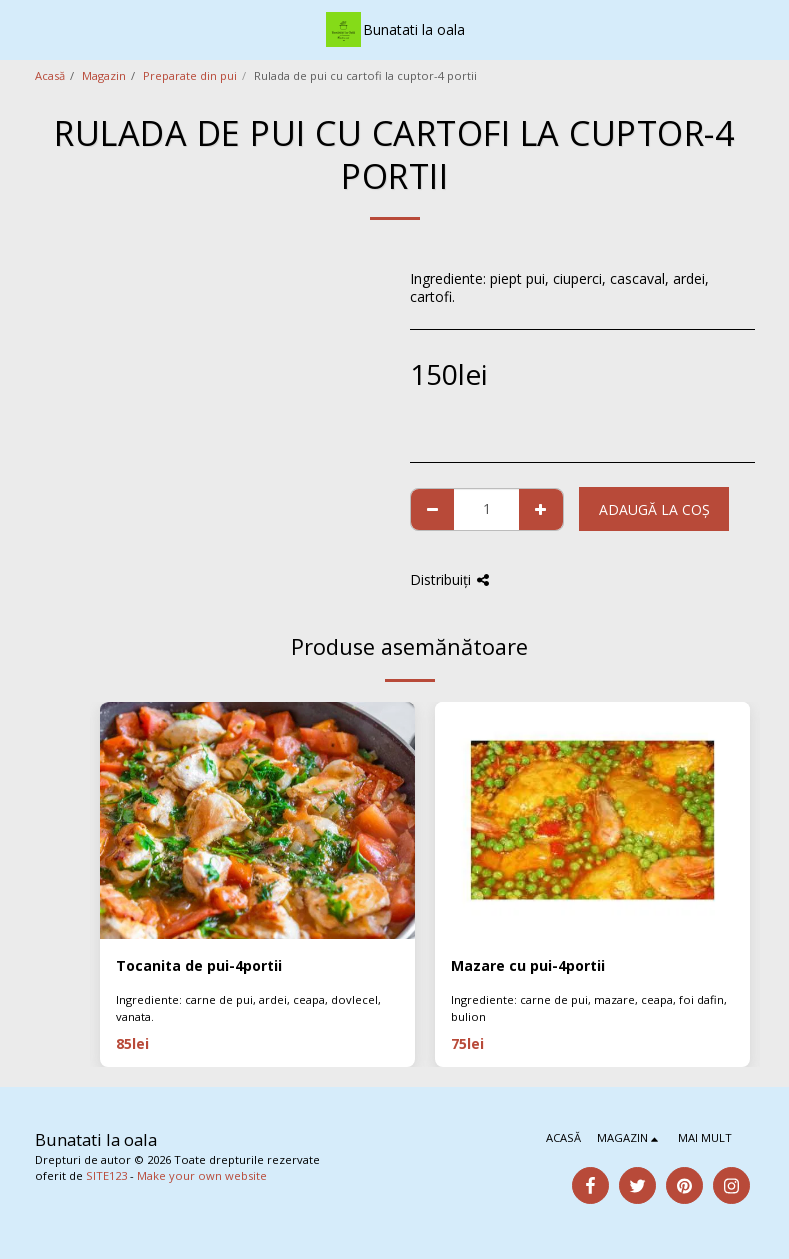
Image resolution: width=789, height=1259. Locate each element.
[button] (22, 28)
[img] (257, 820)
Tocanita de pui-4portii (199, 965)
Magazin (104, 75)
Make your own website (202, 1175)
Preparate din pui (190, 75)
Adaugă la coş (654, 509)
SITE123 (106, 1175)
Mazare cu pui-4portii (528, 965)
